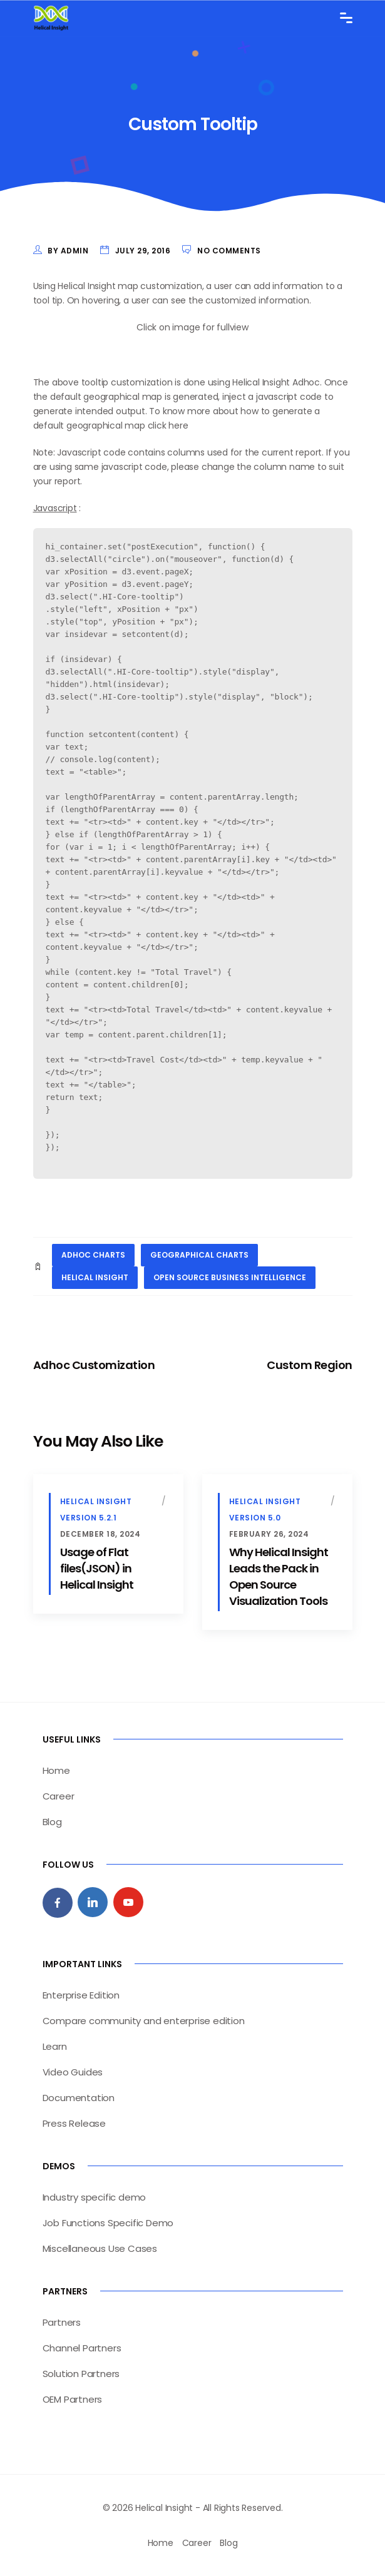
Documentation (79, 2097)
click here (168, 425)
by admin (68, 250)
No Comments (229, 250)
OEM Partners (73, 2399)
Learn (55, 2046)
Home (56, 1770)
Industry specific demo (94, 2197)
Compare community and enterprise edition (144, 2020)
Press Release (74, 2123)
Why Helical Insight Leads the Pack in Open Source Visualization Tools (278, 1576)
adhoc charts (93, 1255)
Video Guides (73, 2072)
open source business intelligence (229, 1277)
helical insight (94, 1277)
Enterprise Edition (81, 1995)
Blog (52, 1821)
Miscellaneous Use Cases (100, 2248)
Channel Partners (82, 2348)
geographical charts (199, 1255)
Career (58, 1796)
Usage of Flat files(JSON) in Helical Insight (96, 1568)
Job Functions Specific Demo (108, 2222)
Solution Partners (81, 2373)
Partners (62, 2322)
